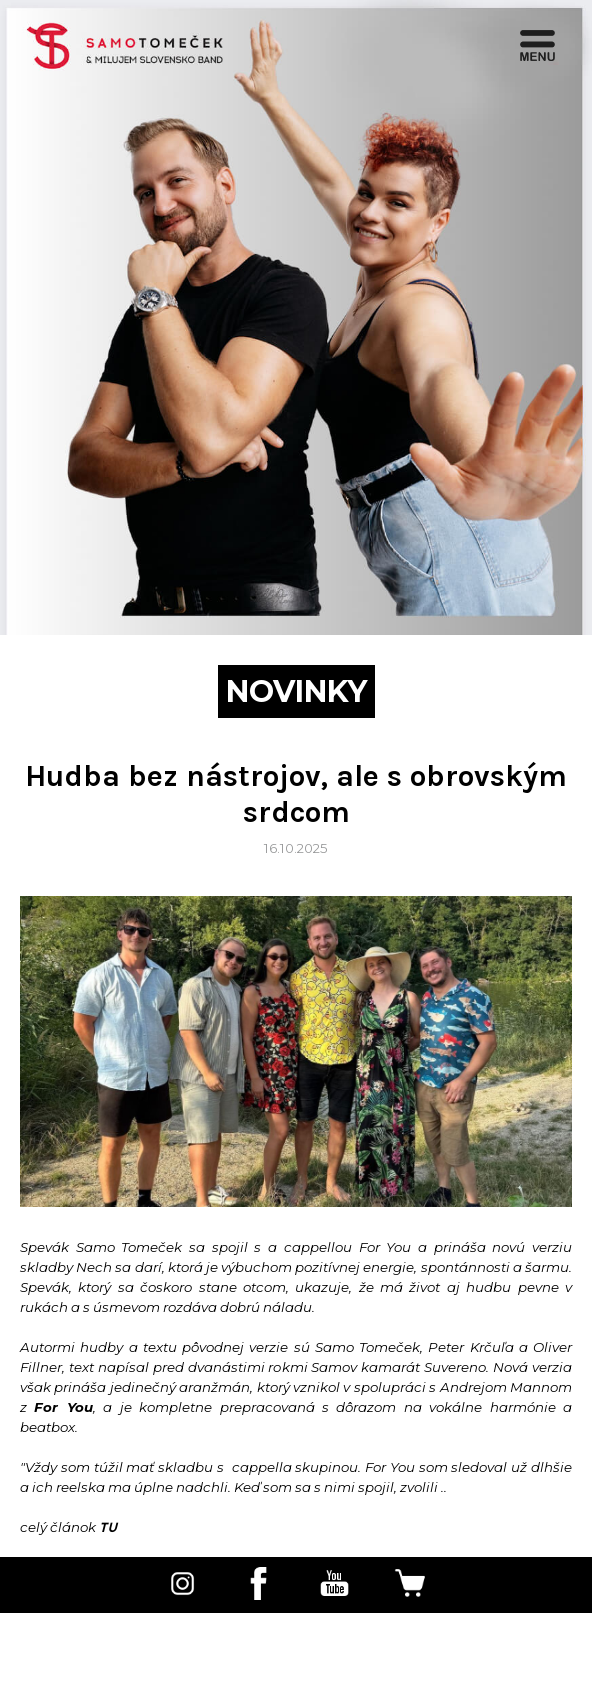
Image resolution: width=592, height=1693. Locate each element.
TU (108, 1527)
